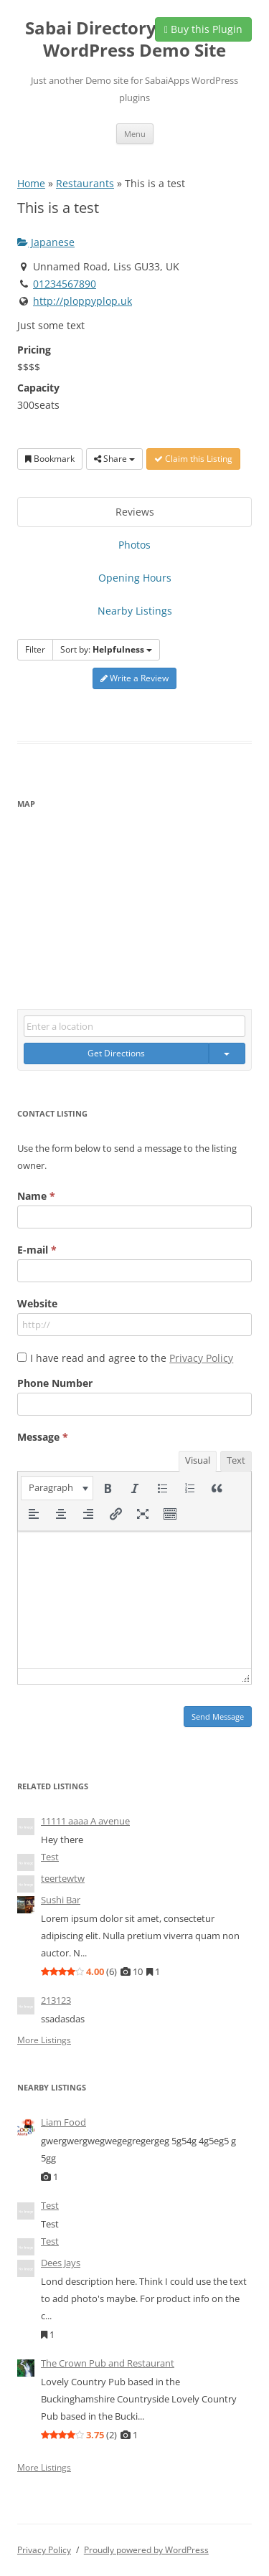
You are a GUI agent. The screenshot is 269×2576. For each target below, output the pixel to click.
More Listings (44, 2040)
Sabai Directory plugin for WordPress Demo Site (134, 39)
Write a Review (134, 678)
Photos (134, 544)
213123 (56, 2000)
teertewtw (63, 1878)
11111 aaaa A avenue (85, 1820)
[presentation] (57, 1488)
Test (50, 1856)
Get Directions (116, 1053)
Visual (197, 1460)
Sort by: (106, 649)
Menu (135, 133)
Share (114, 459)
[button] (57, 1488)
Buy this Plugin (203, 29)
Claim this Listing (193, 459)
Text (236, 1460)
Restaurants (85, 183)
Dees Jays (60, 2262)
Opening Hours (134, 577)
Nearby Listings (135, 610)
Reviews (134, 511)
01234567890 (64, 283)
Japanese (46, 242)
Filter (35, 649)
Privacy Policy (201, 1358)
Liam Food (63, 2122)
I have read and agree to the (131, 1358)
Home (31, 183)
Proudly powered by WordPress (146, 2550)
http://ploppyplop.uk (82, 301)
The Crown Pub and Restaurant (107, 2363)
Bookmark (50, 459)
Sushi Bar (60, 1899)
